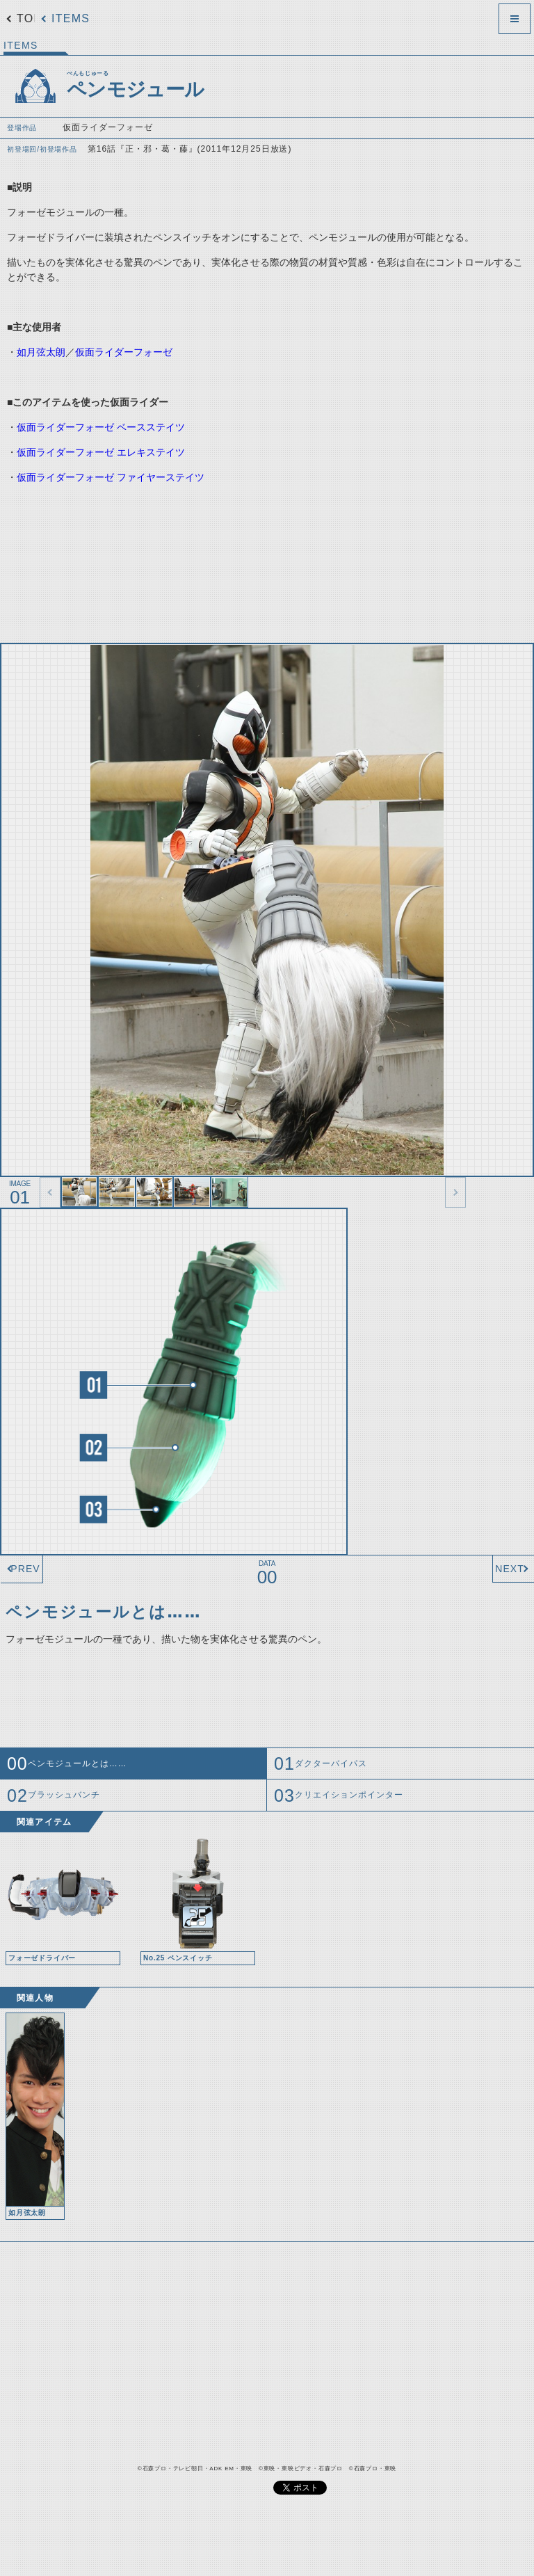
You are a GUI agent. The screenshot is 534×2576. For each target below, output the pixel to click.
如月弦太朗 (41, 352)
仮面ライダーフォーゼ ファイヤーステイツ (110, 477)
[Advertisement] (250, 557)
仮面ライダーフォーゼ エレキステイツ (101, 452)
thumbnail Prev (50, 1192)
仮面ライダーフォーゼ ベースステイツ (101, 427)
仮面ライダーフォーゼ (123, 352)
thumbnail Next (455, 1192)
